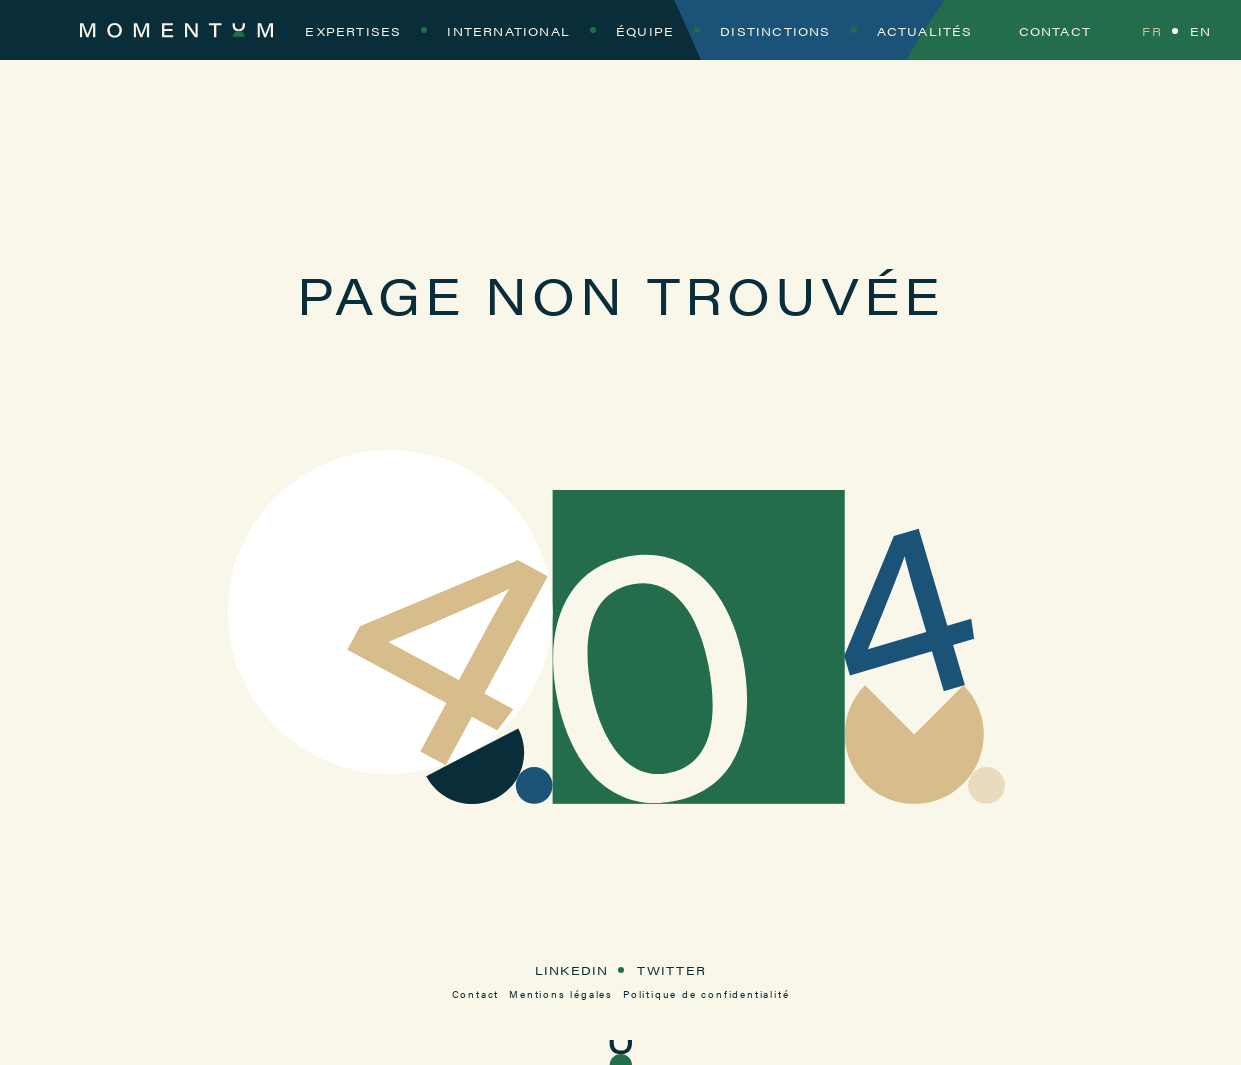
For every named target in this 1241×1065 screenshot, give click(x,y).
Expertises (353, 31)
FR (1151, 31)
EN (1200, 31)
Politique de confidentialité (706, 994)
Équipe (645, 31)
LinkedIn (572, 970)
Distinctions (775, 31)
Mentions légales (561, 994)
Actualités (925, 31)
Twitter (671, 970)
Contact (1055, 31)
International (508, 31)
